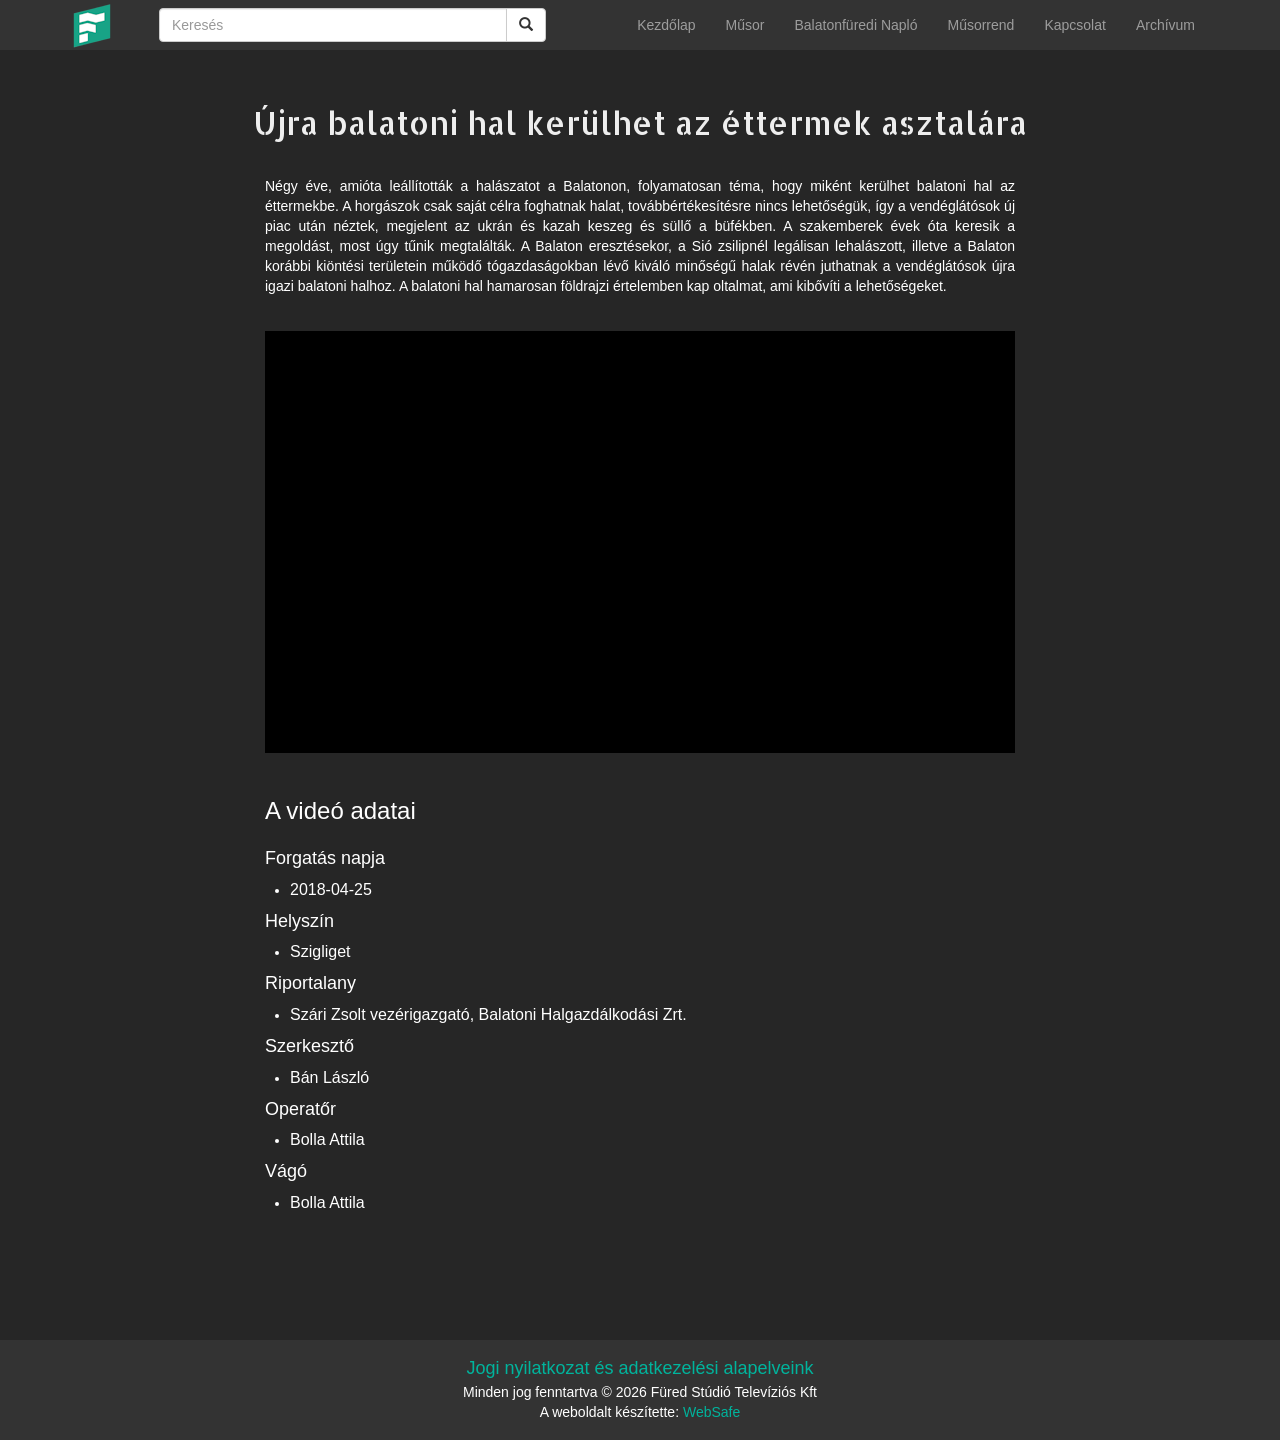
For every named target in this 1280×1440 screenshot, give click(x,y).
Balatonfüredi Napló (855, 25)
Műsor (745, 25)
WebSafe (711, 1412)
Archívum (1165, 25)
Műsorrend (980, 25)
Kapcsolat (1074, 25)
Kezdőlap (666, 25)
